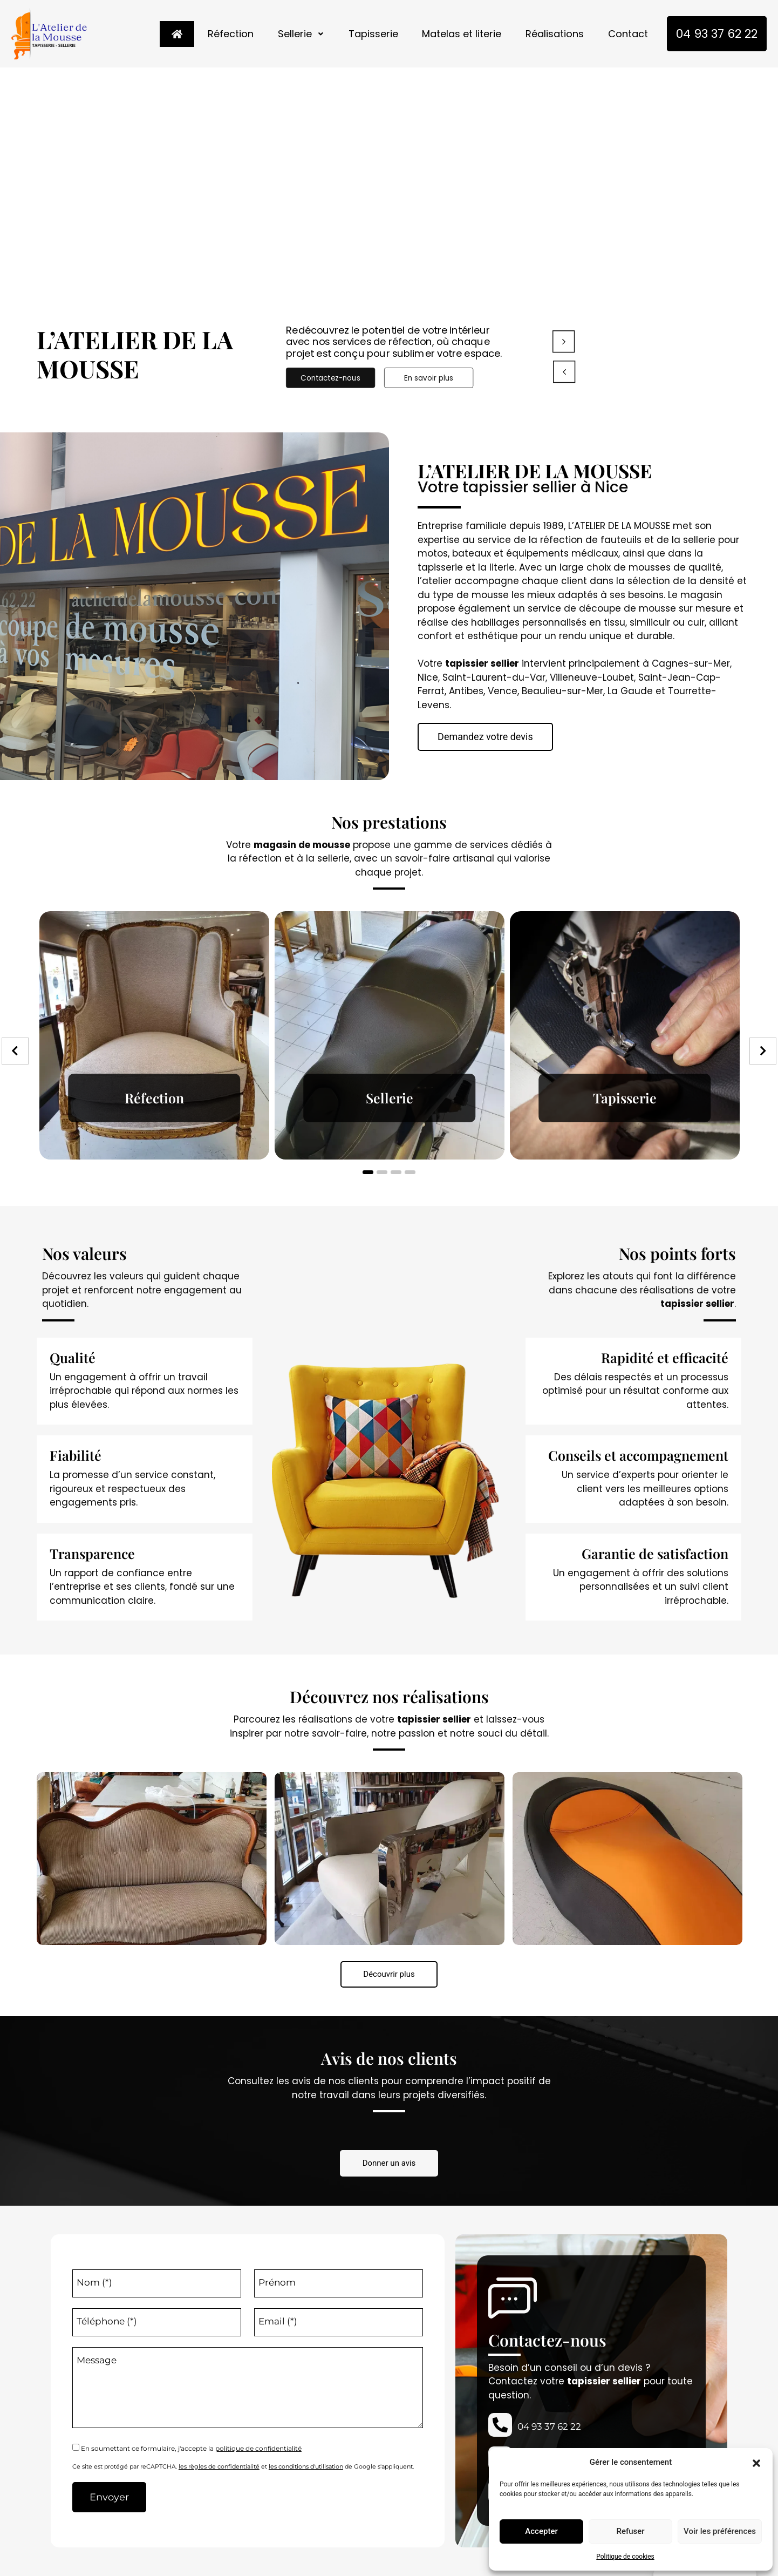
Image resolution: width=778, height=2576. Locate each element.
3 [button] (396, 1172)
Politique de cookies (625, 2556)
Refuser (630, 2531)
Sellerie (300, 33)
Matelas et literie (461, 33)
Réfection (230, 33)
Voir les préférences (720, 2531)
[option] (154, 1035)
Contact (628, 33)
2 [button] (382, 1172)
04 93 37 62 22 (716, 33)
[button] (756, 2462)
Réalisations (555, 33)
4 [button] (410, 1172)
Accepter (541, 2531)
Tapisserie (373, 33)
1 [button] (368, 1172)
